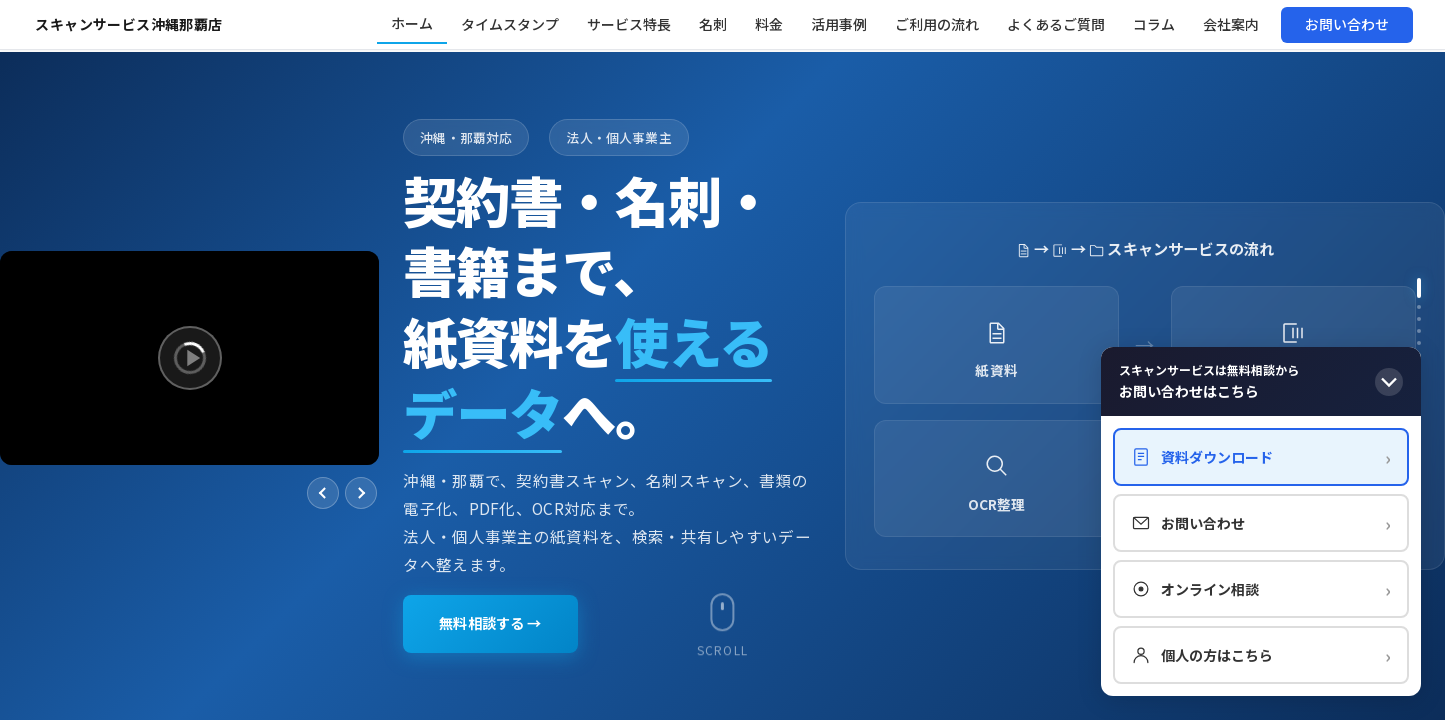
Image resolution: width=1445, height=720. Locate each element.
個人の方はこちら (1261, 655)
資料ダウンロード (1261, 457)
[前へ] (323, 493)
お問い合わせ (1261, 523)
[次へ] (361, 493)
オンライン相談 (1261, 589)
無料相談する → (497, 623)
